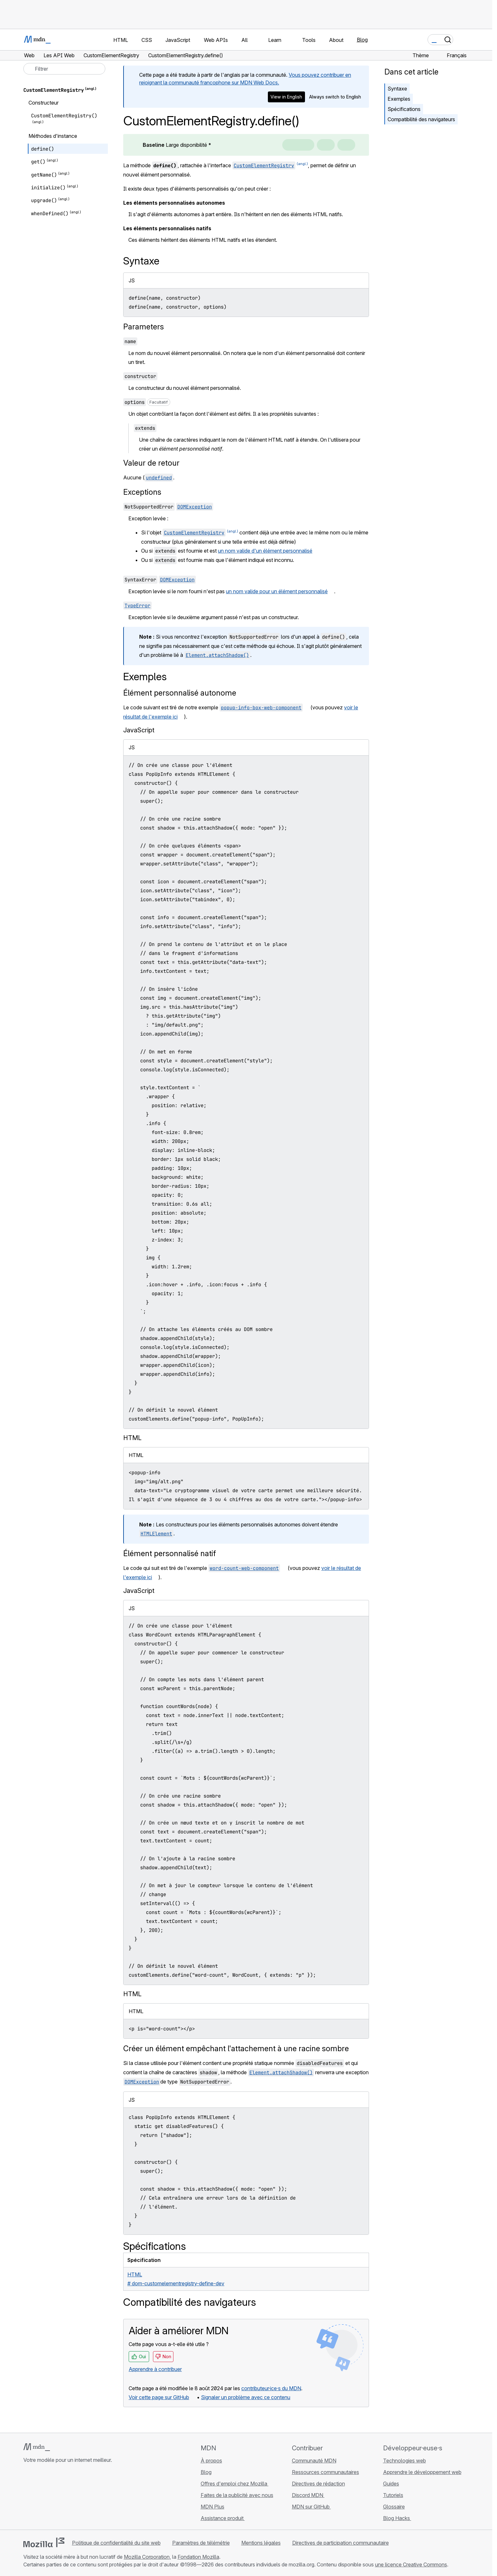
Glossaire (394, 2506)
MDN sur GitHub (311, 2506)
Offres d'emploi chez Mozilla (235, 2483)
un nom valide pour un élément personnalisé (277, 591)
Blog (362, 39)
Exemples (399, 99)
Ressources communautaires (325, 2472)
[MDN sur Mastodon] (62, 2498)
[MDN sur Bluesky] (39, 2498)
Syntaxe (397, 88)
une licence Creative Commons (411, 2564)
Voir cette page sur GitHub (159, 2397)
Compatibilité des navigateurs (421, 119)
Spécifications (404, 109)
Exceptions (142, 492)
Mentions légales (261, 2543)
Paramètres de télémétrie (201, 2543)
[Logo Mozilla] (43, 2542)
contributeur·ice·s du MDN (271, 2388)
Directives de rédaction (318, 2483)
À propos (211, 2460)
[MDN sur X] (50, 2498)
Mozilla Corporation (147, 2557)
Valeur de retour (151, 463)
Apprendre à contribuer (155, 2369)
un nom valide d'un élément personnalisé (265, 550)
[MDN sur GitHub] (27, 2498)
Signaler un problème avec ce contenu (245, 2397)
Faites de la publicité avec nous (237, 2495)
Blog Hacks (397, 2518)
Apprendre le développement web (422, 2472)
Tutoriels (393, 2495)
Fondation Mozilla (198, 2557)
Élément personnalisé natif (169, 1553)
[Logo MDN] (36, 2447)
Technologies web (404, 2460)
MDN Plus (212, 2506)
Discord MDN (308, 2495)
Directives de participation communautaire (340, 2543)
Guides (391, 2483)
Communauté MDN (314, 2460)
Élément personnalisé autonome (179, 692)
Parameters (143, 326)
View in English (286, 96)
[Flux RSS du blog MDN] (73, 2498)
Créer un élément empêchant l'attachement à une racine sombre (236, 2048)
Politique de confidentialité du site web (116, 2543)
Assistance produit (223, 2518)
